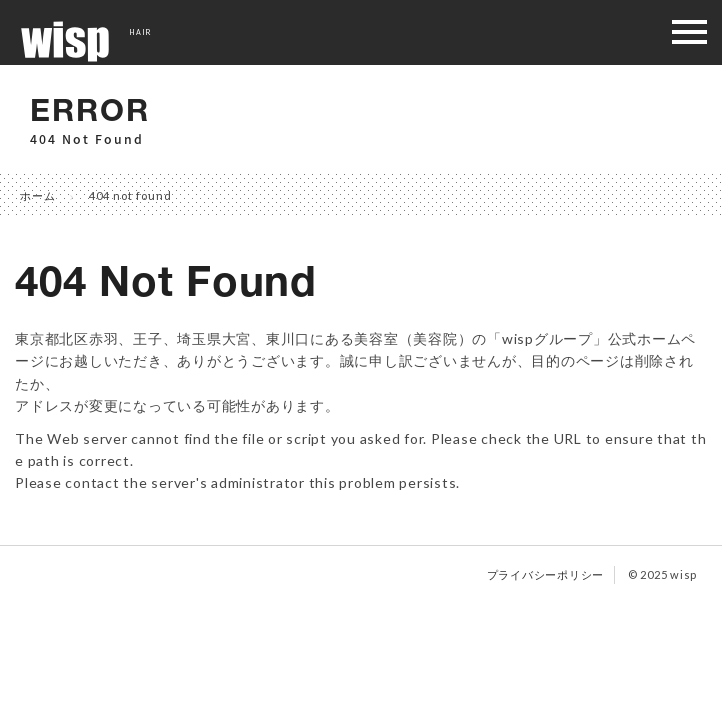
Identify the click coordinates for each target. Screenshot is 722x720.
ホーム (38, 195)
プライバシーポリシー (546, 574)
